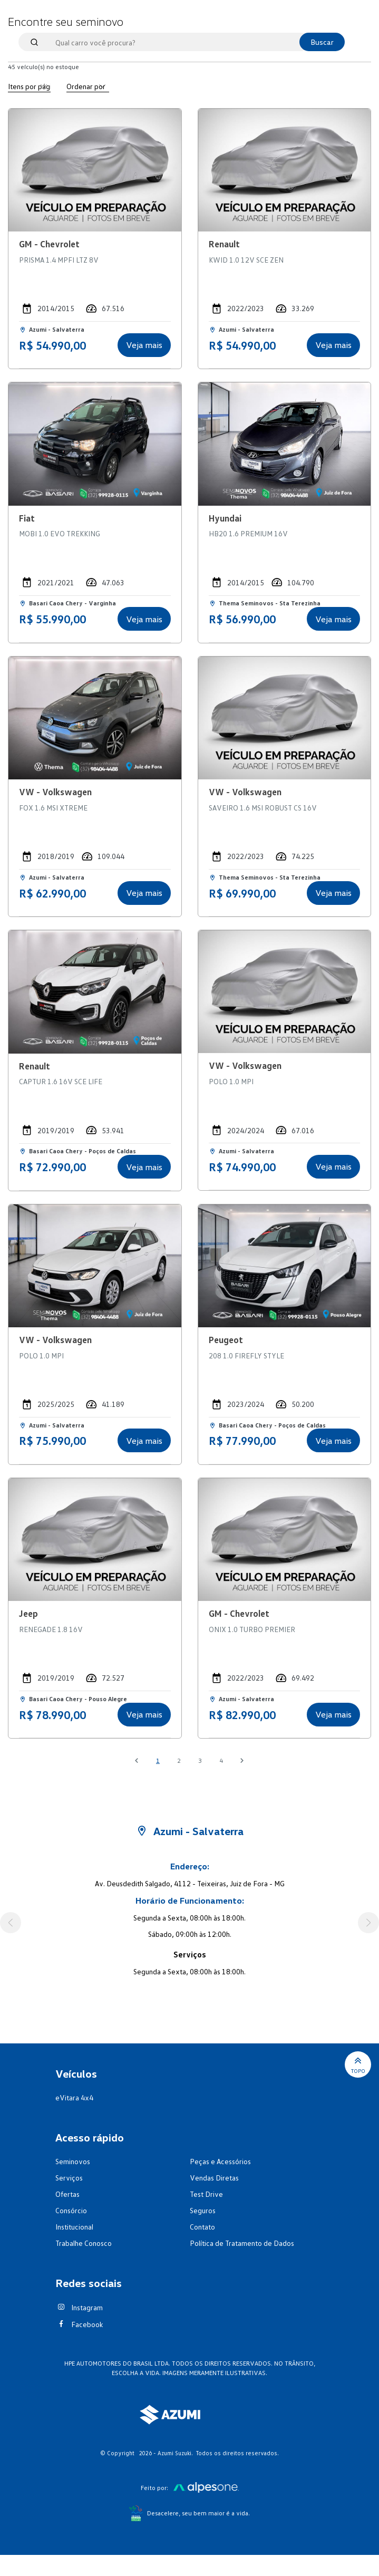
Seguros (203, 2210)
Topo (358, 2064)
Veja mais (144, 345)
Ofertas (67, 2193)
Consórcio (71, 2210)
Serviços (69, 2177)
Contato (202, 2226)
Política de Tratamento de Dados (242, 2243)
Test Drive (206, 2193)
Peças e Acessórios (220, 2161)
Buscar (322, 41)
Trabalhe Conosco (83, 2243)
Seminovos (72, 2161)
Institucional (74, 2226)
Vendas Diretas (214, 2177)
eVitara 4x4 (74, 2097)
